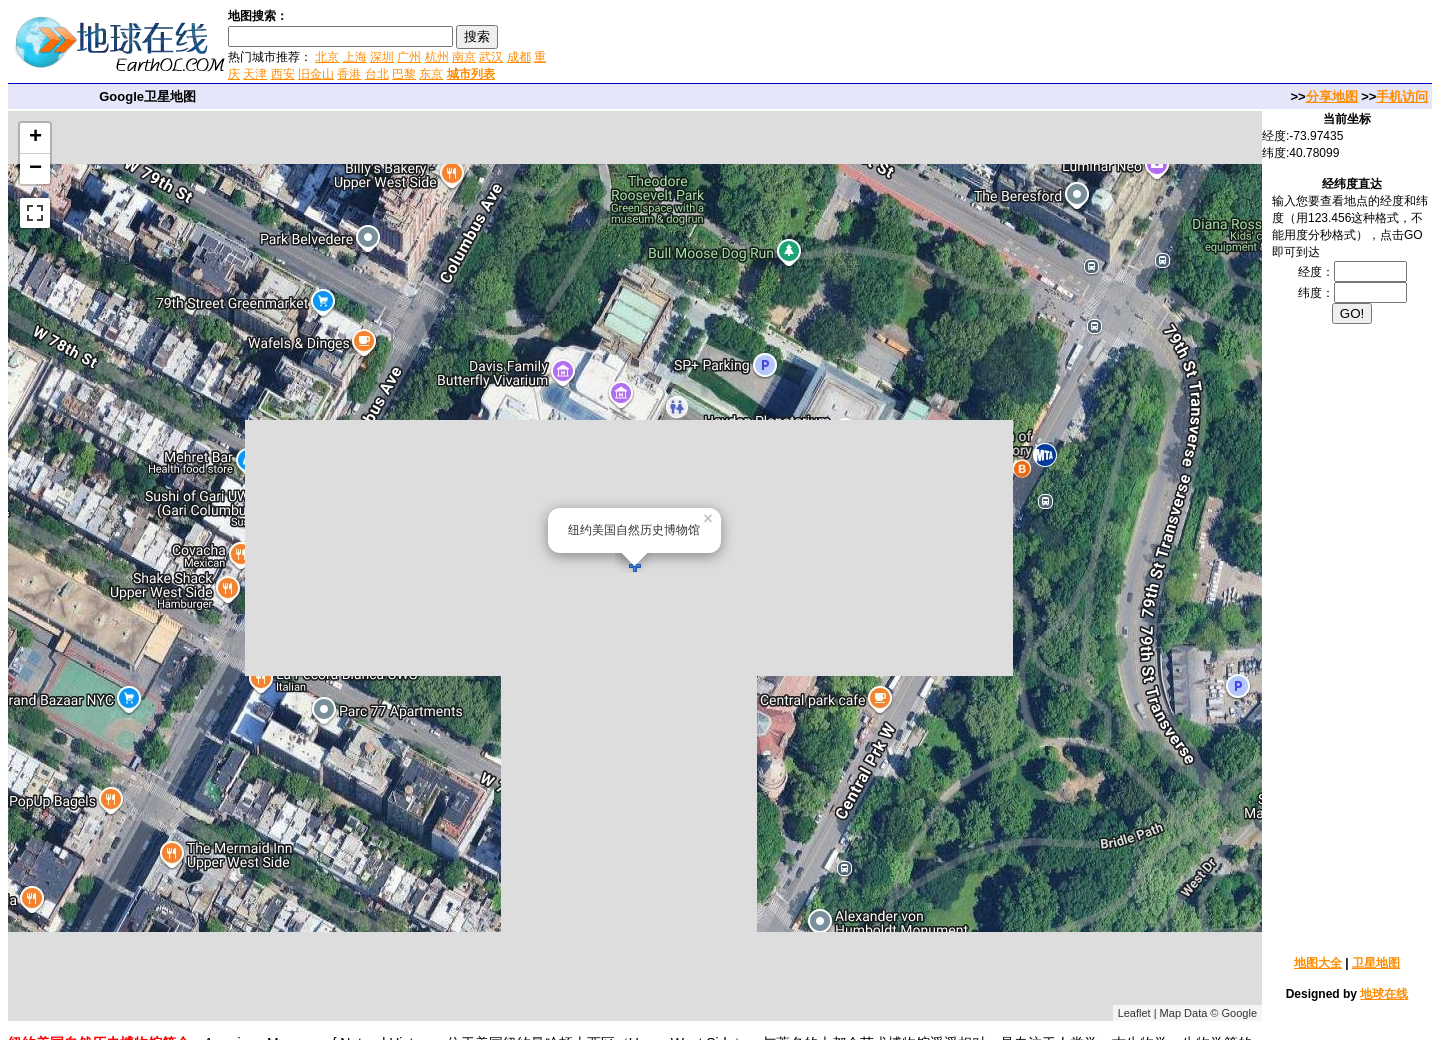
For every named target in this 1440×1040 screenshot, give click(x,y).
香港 (349, 74)
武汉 (491, 57)
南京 (464, 57)
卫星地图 (1376, 963)
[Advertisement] (789, 44)
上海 (355, 57)
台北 (377, 74)
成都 (519, 57)
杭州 (437, 57)
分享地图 (1332, 96)
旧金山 (316, 74)
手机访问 (1402, 96)
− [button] (35, 169)
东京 (431, 74)
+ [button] (35, 138)
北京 (327, 57)
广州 (409, 57)
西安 (283, 74)
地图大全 (1318, 963)
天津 (255, 74)
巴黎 (404, 74)
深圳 (382, 57)
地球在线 (1384, 994)
